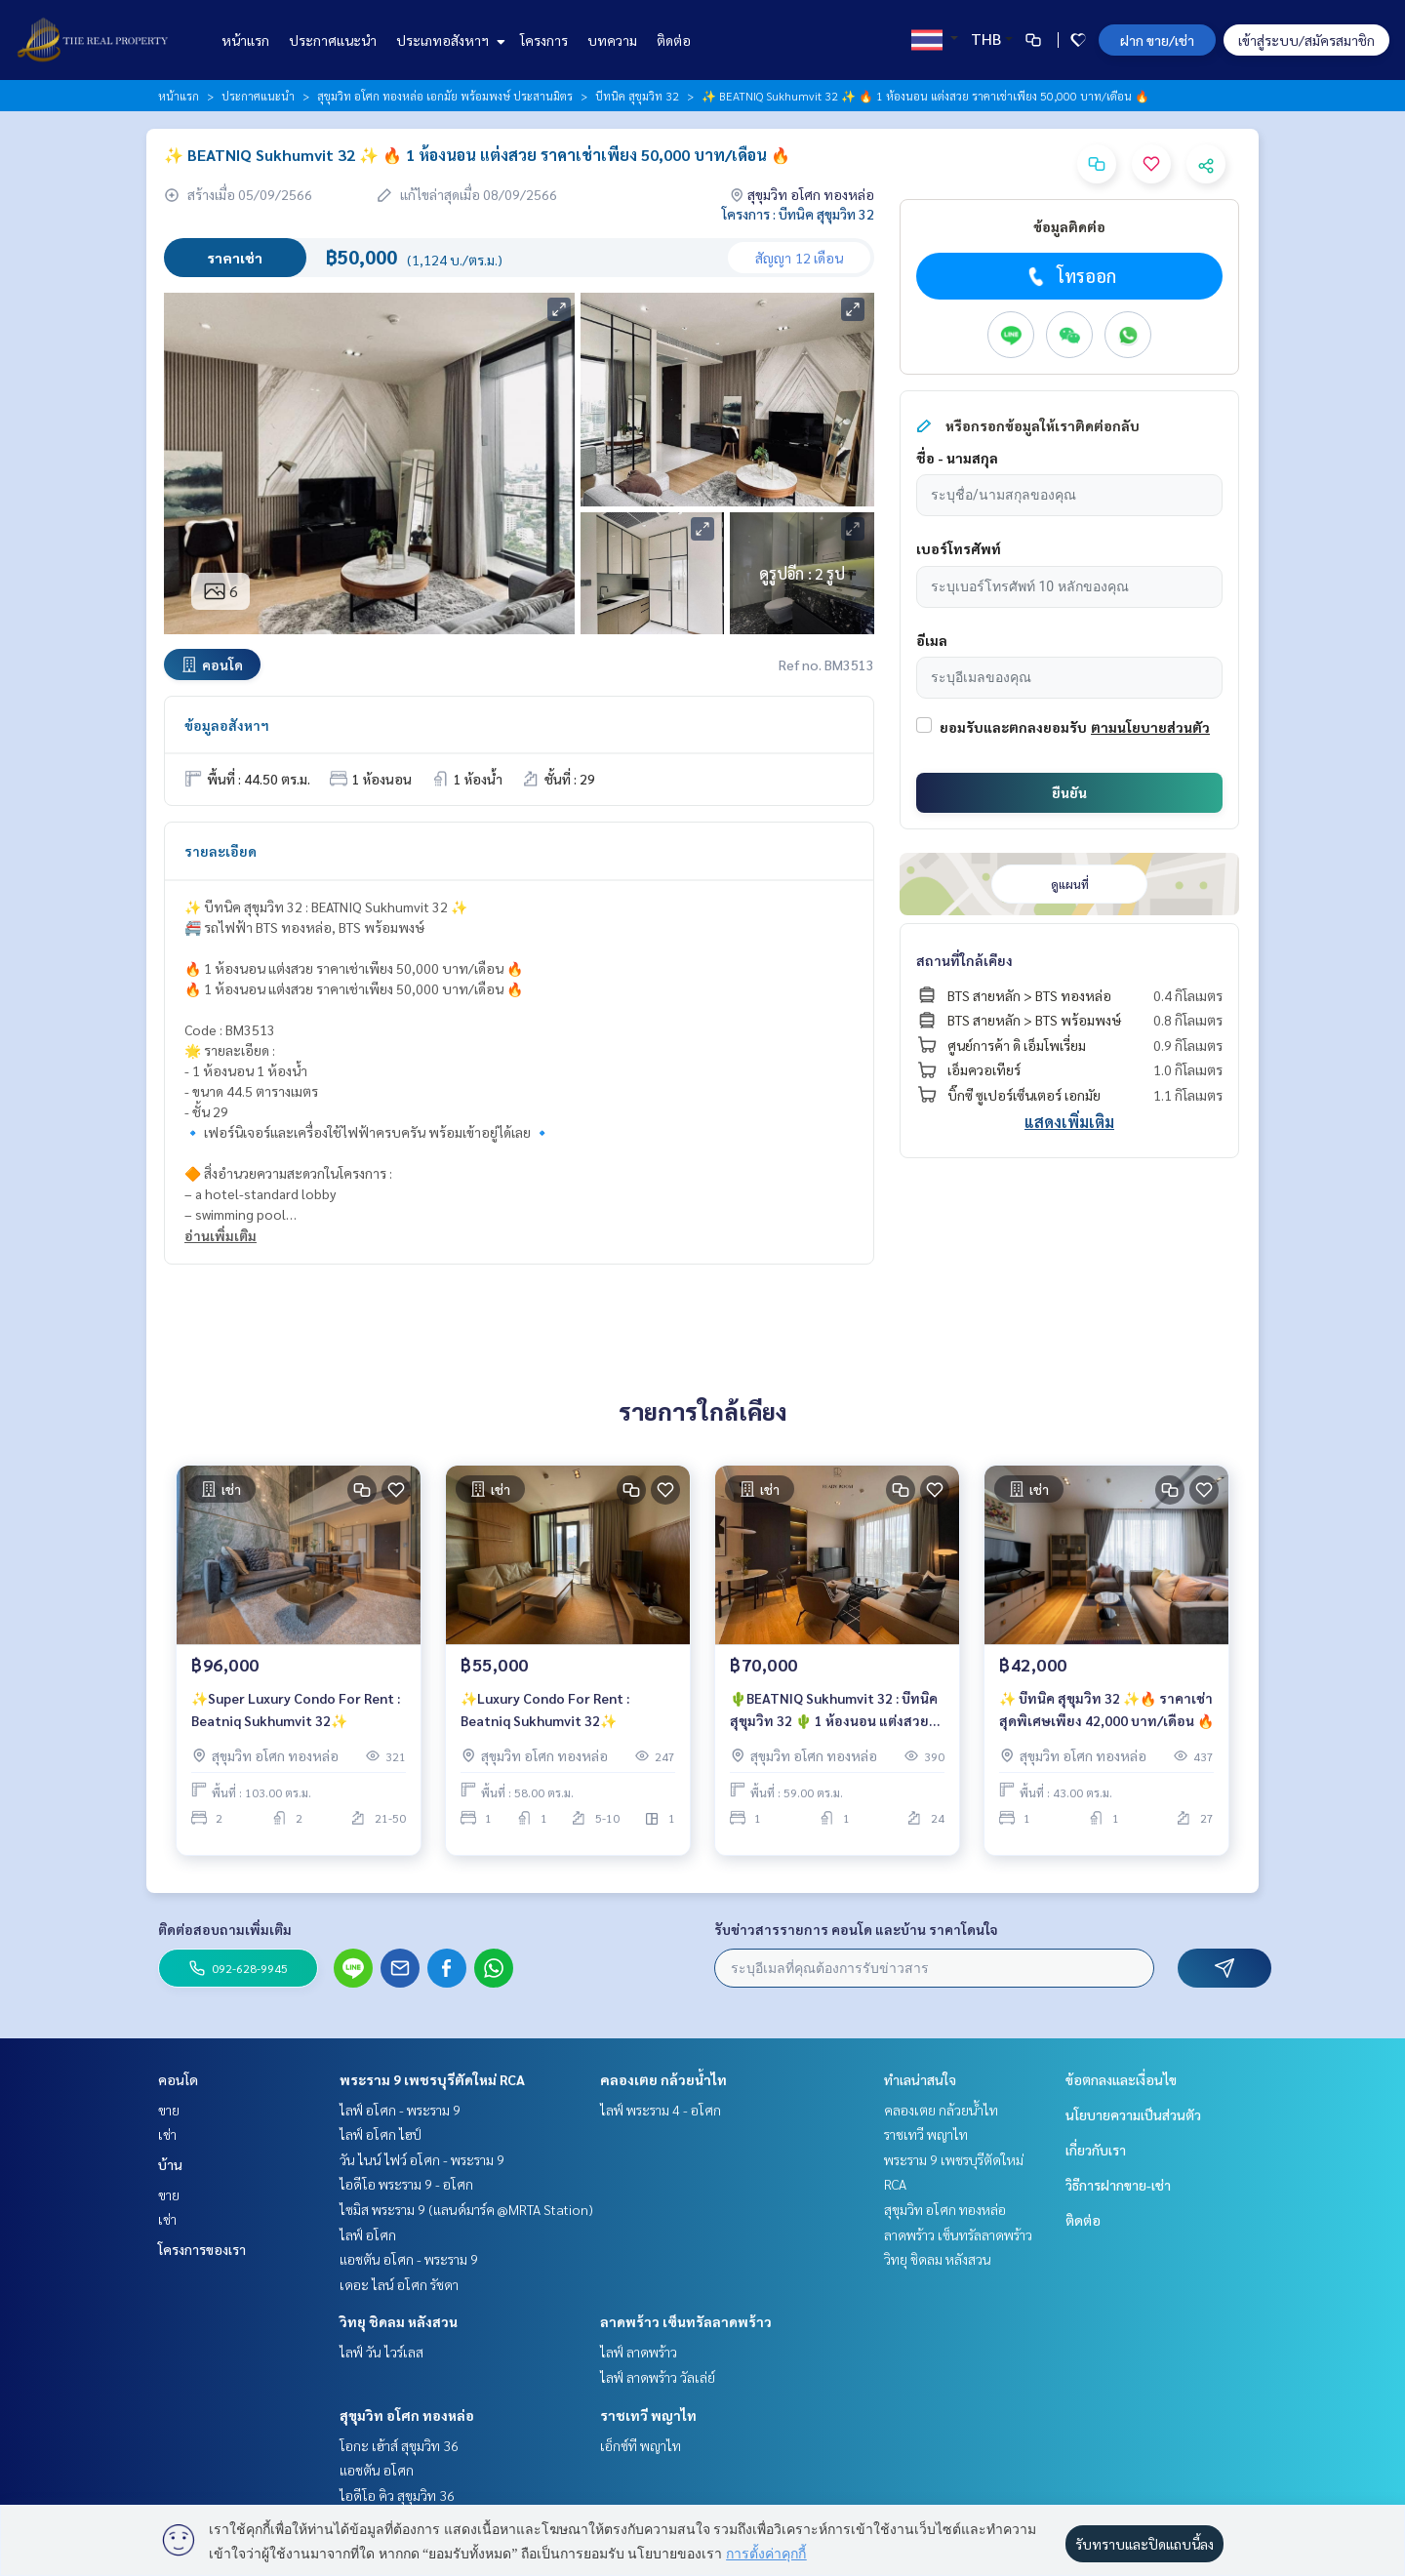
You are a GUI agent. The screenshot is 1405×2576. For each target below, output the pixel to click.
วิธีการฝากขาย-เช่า (1118, 2185)
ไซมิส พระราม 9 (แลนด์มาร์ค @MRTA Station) (466, 2209)
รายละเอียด (220, 851)
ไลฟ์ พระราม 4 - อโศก (660, 2109)
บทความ (612, 40)
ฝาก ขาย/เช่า (1157, 40)
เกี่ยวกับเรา (1095, 2149)
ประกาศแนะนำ (333, 40)
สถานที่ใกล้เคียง (964, 960)
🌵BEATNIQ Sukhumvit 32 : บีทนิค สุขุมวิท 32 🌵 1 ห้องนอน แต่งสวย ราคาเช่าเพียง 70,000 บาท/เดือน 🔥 (834, 1720)
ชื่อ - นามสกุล (957, 457)
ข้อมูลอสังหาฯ (226, 725)
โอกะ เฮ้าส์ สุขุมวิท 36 (399, 2445)
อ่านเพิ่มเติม (220, 1235)
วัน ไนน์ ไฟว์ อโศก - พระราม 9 (422, 2159)
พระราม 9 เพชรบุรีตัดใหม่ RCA (432, 2079)
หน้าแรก (245, 40)
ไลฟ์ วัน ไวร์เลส (381, 2351)
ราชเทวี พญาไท (648, 2415)
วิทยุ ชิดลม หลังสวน (399, 2321)
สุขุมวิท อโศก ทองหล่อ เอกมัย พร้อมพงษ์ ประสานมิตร (445, 95)
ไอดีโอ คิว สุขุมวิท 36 (397, 2495)
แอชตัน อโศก (377, 2469)
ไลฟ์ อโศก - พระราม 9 (400, 2109)
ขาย (169, 2109)
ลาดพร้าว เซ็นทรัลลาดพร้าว (686, 2321)
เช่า (167, 2134)
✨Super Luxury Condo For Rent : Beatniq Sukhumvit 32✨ (295, 1719)
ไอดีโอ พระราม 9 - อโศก (406, 2184)
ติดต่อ (674, 40)
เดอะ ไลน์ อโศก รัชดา (399, 2284)
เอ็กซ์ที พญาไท (640, 2445)
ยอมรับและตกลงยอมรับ (1013, 727)
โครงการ (544, 40)
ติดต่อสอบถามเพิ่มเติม (225, 1929)
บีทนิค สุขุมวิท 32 (637, 95)
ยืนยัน (1069, 792)
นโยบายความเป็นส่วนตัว (1133, 2114)
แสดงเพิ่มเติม (1069, 1121)
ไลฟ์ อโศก (368, 2234)
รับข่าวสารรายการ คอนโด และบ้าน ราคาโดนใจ (856, 1929)
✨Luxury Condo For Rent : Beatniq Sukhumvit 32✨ (545, 1719)
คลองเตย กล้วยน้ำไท (663, 2079)
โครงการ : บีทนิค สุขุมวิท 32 (798, 213)
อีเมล (931, 640)
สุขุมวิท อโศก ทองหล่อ (407, 2415)
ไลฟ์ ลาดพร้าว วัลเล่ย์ (657, 2377)
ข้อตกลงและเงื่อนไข (1121, 2079)
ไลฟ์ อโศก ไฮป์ (381, 2134)
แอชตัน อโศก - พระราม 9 (409, 2259)
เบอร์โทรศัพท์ (958, 548)
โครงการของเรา (202, 2249)
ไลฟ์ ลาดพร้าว (638, 2351)
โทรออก (1070, 276)
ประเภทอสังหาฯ (448, 40)
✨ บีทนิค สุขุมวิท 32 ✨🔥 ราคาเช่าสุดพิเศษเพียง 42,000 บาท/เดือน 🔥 (1106, 1719)
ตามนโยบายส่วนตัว (1150, 727)
